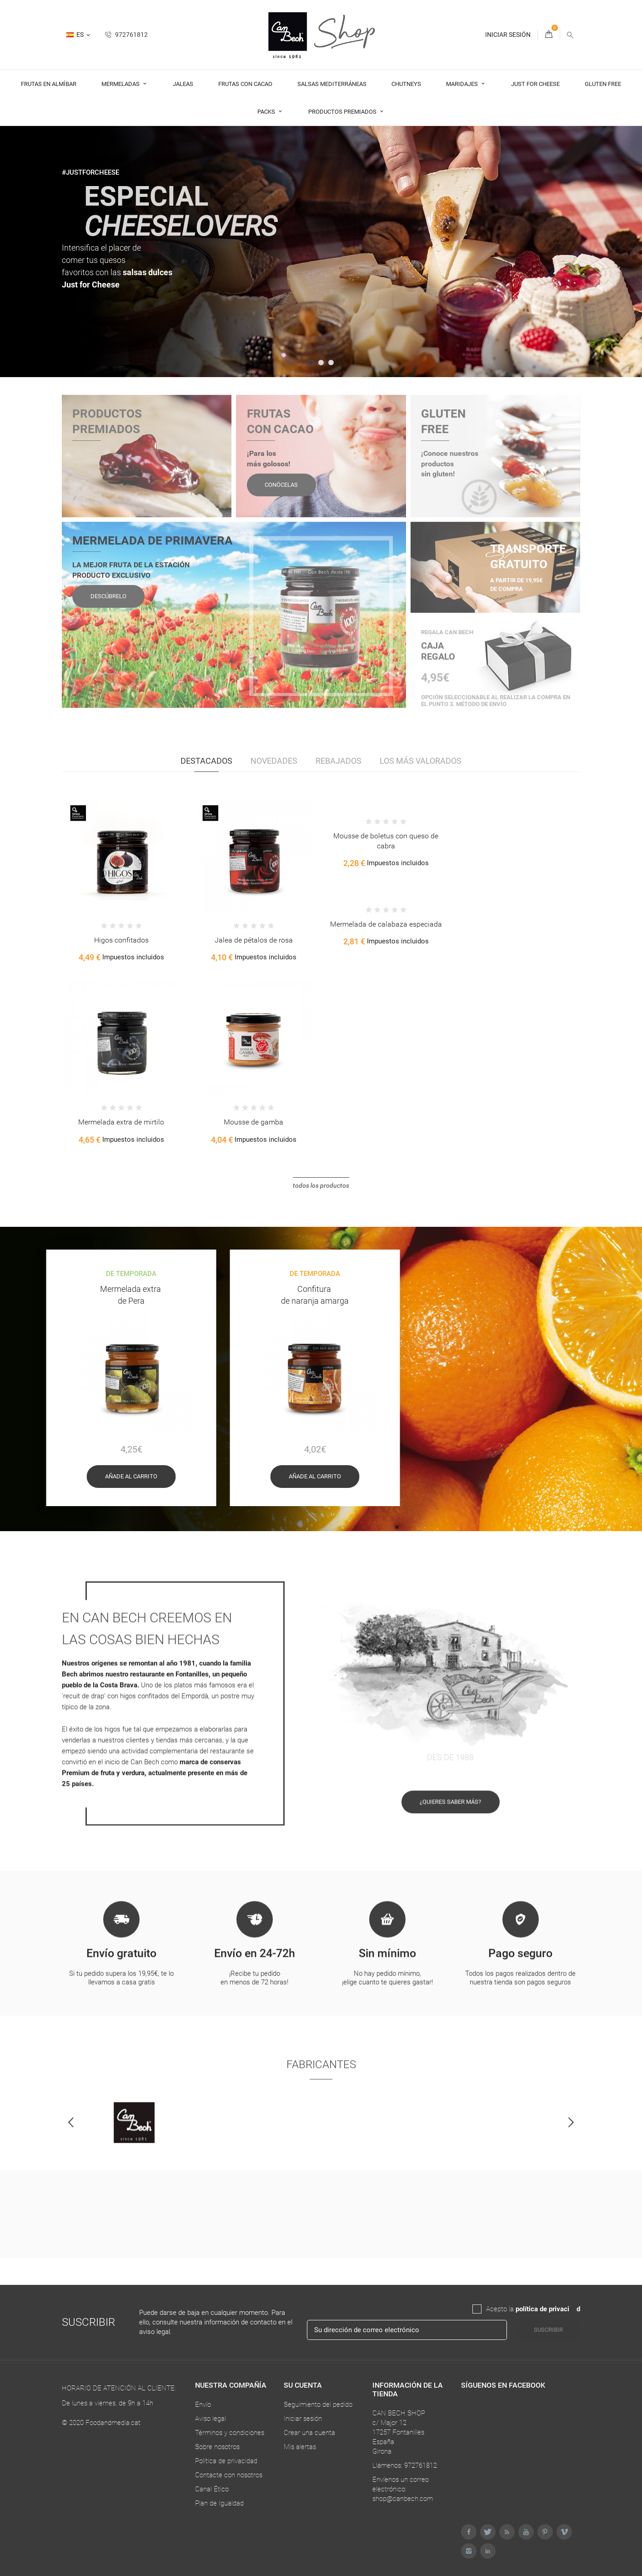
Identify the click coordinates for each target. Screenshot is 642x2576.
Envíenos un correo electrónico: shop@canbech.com (402, 2489)
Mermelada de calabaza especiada (386, 924)
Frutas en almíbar (48, 84)
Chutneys (406, 84)
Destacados (206, 761)
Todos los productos (321, 1185)
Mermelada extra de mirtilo (121, 1122)
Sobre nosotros (217, 2447)
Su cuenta (303, 2385)
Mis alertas (300, 2447)
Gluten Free (603, 84)
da (573, 2309)
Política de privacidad (226, 2461)
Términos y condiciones (229, 2433)
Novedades (274, 761)
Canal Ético (212, 2489)
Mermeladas (121, 84)
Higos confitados (121, 940)
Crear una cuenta (309, 2433)
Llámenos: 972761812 (404, 2465)
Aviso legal (210, 2419)
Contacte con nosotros (228, 2475)
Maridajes (462, 84)
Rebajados (338, 761)
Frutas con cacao (245, 84)
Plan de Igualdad (219, 2503)
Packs (266, 111)
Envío (203, 2404)
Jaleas (183, 84)
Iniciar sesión (303, 2419)
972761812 (126, 34)
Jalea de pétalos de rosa (254, 940)
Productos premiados (343, 111)
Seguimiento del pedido (318, 2404)
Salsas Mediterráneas (331, 84)
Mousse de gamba (253, 1122)
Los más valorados (420, 761)
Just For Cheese (535, 84)
